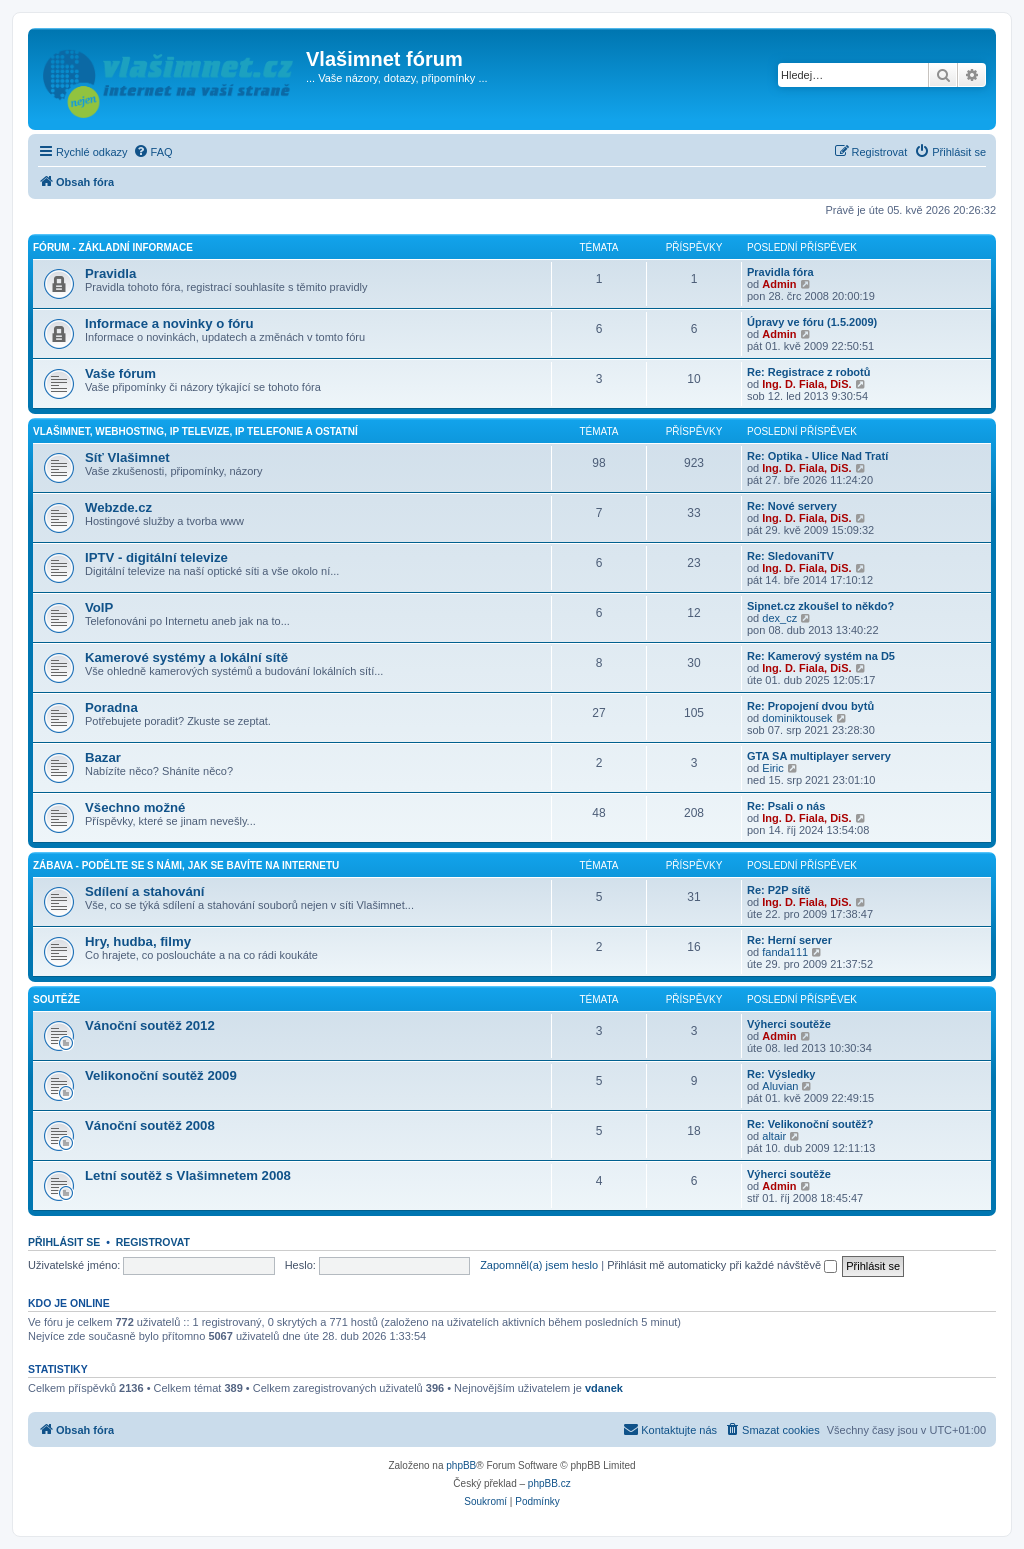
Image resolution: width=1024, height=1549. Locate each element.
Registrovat (153, 1242)
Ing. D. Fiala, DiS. (806, 384)
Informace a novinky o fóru (169, 323)
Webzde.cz (118, 507)
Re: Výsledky (781, 1074)
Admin (779, 284)
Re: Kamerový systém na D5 (821, 656)
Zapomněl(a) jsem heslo (539, 1265)
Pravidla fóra (780, 272)
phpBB (461, 1465)
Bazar (103, 757)
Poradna (111, 707)
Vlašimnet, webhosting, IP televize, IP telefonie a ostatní (195, 431)
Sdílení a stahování (144, 891)
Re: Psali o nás (786, 806)
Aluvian (780, 1086)
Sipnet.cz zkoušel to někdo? (820, 606)
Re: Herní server (789, 940)
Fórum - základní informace (113, 247)
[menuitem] (153, 152)
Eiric (772, 768)
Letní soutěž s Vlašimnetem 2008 (188, 1175)
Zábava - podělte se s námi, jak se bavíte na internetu (186, 865)
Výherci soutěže (789, 1024)
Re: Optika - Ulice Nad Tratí (817, 456)
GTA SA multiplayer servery (819, 756)
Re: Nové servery (792, 506)
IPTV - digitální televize (156, 557)
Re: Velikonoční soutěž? (810, 1124)
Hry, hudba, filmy (138, 941)
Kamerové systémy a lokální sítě (186, 657)
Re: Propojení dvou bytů (810, 706)
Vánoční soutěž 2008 (150, 1125)
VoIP (99, 607)
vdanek (604, 1388)
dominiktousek (797, 718)
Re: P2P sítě (778, 890)
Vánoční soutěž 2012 (150, 1025)
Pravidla (110, 273)
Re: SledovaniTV (790, 556)
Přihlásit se (64, 1242)
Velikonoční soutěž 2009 (161, 1075)
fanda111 (785, 952)
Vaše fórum (120, 373)
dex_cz (779, 618)
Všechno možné (135, 807)
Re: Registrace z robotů (808, 372)
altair (774, 1136)
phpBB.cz (549, 1483)
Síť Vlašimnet (127, 457)
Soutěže (56, 999)
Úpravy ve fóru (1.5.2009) (812, 322)
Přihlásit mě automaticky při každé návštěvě (722, 1265)
